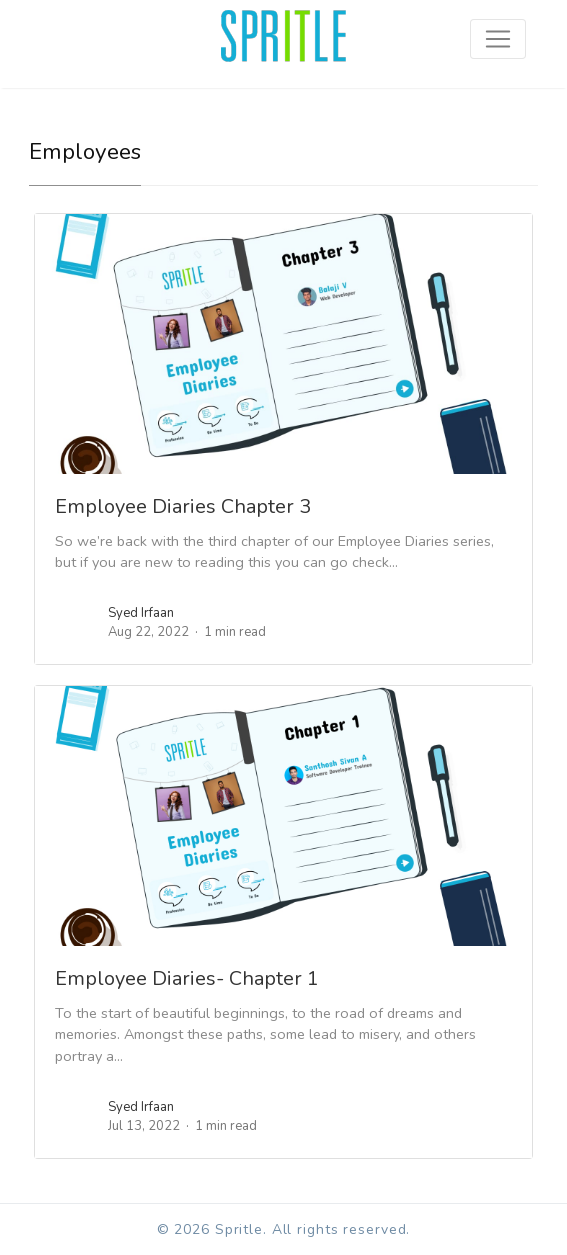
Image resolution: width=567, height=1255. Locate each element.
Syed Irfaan (141, 613)
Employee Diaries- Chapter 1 (187, 978)
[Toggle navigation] (498, 39)
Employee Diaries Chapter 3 (183, 506)
